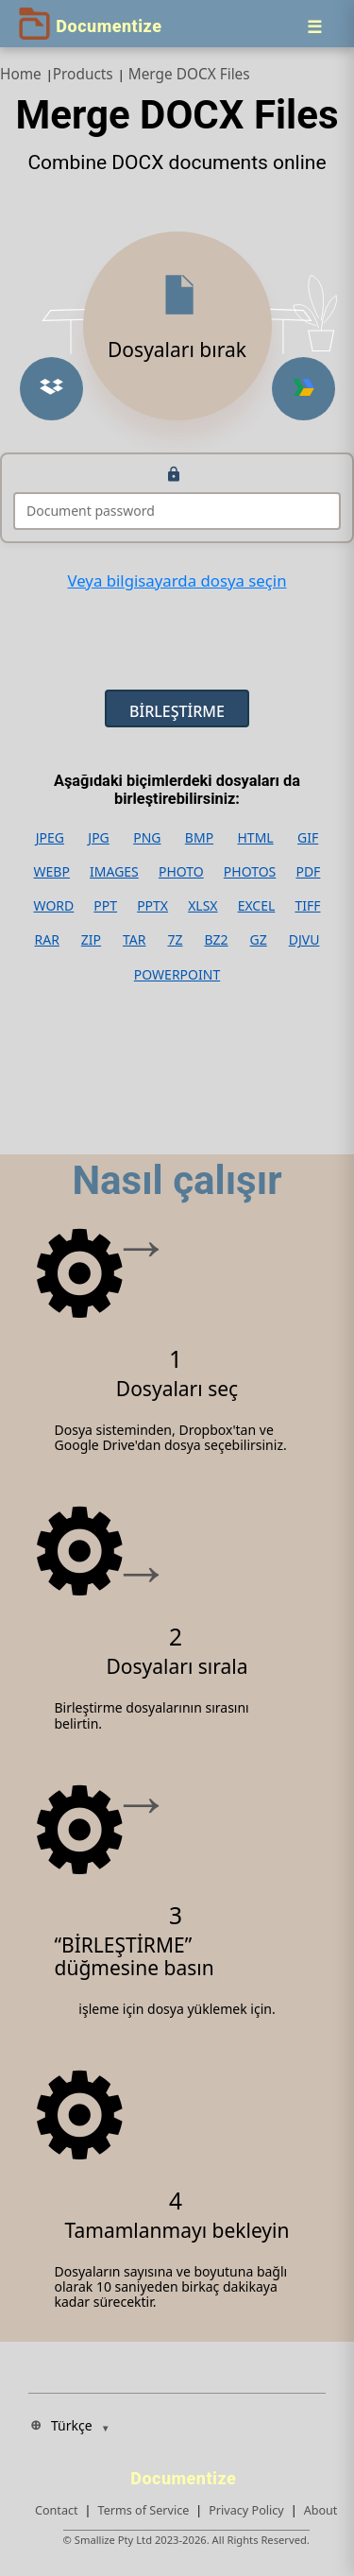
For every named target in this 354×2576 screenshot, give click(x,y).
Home (21, 74)
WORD (54, 905)
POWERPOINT (177, 974)
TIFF (307, 905)
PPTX (152, 905)
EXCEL (257, 905)
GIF (307, 837)
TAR (134, 939)
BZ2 (216, 939)
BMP (199, 837)
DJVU (304, 939)
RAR (46, 939)
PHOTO (181, 871)
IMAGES (114, 871)
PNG (146, 837)
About (321, 2510)
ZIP (91, 939)
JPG (98, 837)
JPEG (50, 837)
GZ (258, 939)
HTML (255, 837)
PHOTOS (250, 871)
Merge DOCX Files (189, 74)
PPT (105, 905)
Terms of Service (144, 2510)
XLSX (202, 905)
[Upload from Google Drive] (303, 388)
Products (83, 74)
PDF (307, 871)
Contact (56, 2510)
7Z (174, 939)
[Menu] (314, 26)
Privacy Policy (246, 2510)
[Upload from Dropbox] (51, 388)
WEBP (52, 871)
